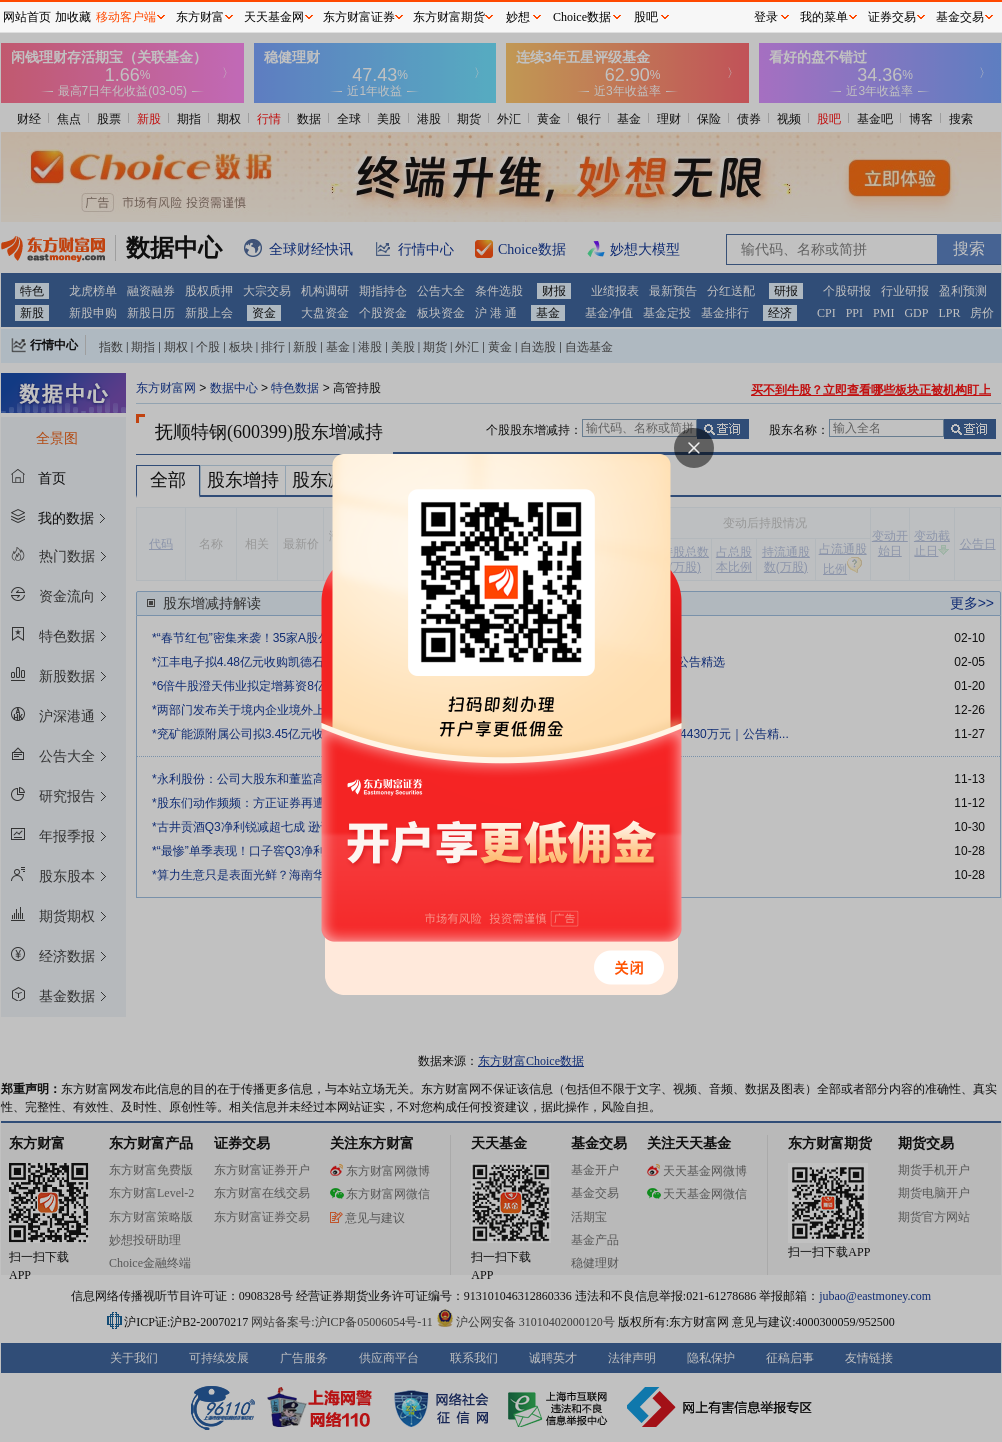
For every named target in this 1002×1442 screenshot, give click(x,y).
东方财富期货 (449, 17)
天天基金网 (274, 17)
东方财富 (200, 17)
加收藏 (73, 17)
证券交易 (892, 17)
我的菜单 (824, 17)
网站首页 (27, 17)
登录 (766, 17)
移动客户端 (126, 17)
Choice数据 (582, 17)
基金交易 (960, 17)
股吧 (646, 17)
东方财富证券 (359, 17)
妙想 (518, 17)
